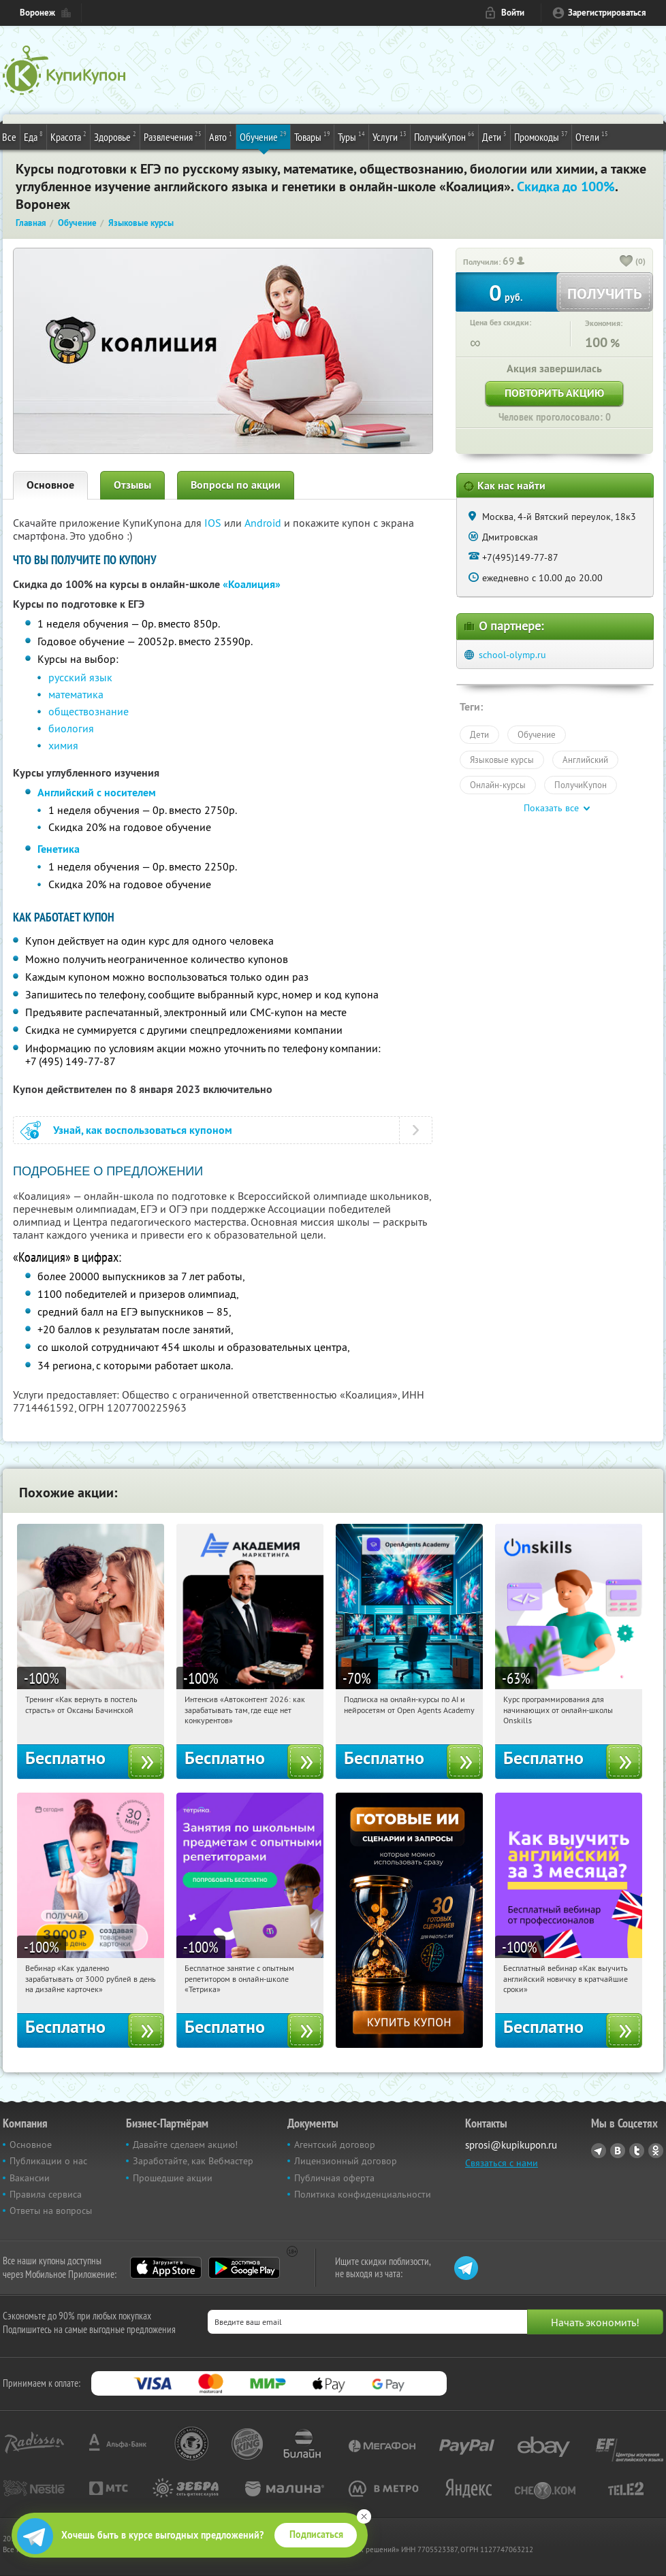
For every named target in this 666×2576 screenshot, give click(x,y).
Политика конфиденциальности (362, 2194)
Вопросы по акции (236, 485)
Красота (68, 136)
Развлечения (173, 136)
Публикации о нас (48, 2161)
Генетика (58, 849)
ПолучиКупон (444, 136)
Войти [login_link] (512, 12)
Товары (312, 136)
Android (264, 522)
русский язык (80, 677)
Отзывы (132, 485)
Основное (50, 485)
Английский (585, 759)
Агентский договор (334, 2144)
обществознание (88, 711)
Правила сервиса (46, 2194)
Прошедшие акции (172, 2178)
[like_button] (626, 262)
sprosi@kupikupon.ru (511, 2144)
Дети (494, 136)
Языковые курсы (502, 759)
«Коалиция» (252, 584)
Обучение (263, 136)
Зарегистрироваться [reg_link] (607, 12)
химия (63, 745)
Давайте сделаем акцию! (185, 2144)
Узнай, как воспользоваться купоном (142, 1130)
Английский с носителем (96, 792)
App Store (166, 2268)
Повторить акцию (554, 393)
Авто (220, 136)
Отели (591, 136)
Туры (351, 136)
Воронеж (37, 12)
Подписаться (316, 2534)
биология (71, 728)
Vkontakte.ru (617, 2150)
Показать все (551, 808)
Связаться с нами (501, 2163)
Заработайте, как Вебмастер (193, 2161)
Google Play (244, 2268)
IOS (214, 522)
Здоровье (115, 136)
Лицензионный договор (345, 2161)
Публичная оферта (334, 2178)
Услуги (389, 136)
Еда (33, 136)
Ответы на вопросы (51, 2210)
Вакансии (30, 2178)
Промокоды (541, 136)
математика (76, 694)
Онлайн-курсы (498, 784)
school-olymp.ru (512, 655)
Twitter (636, 2150)
